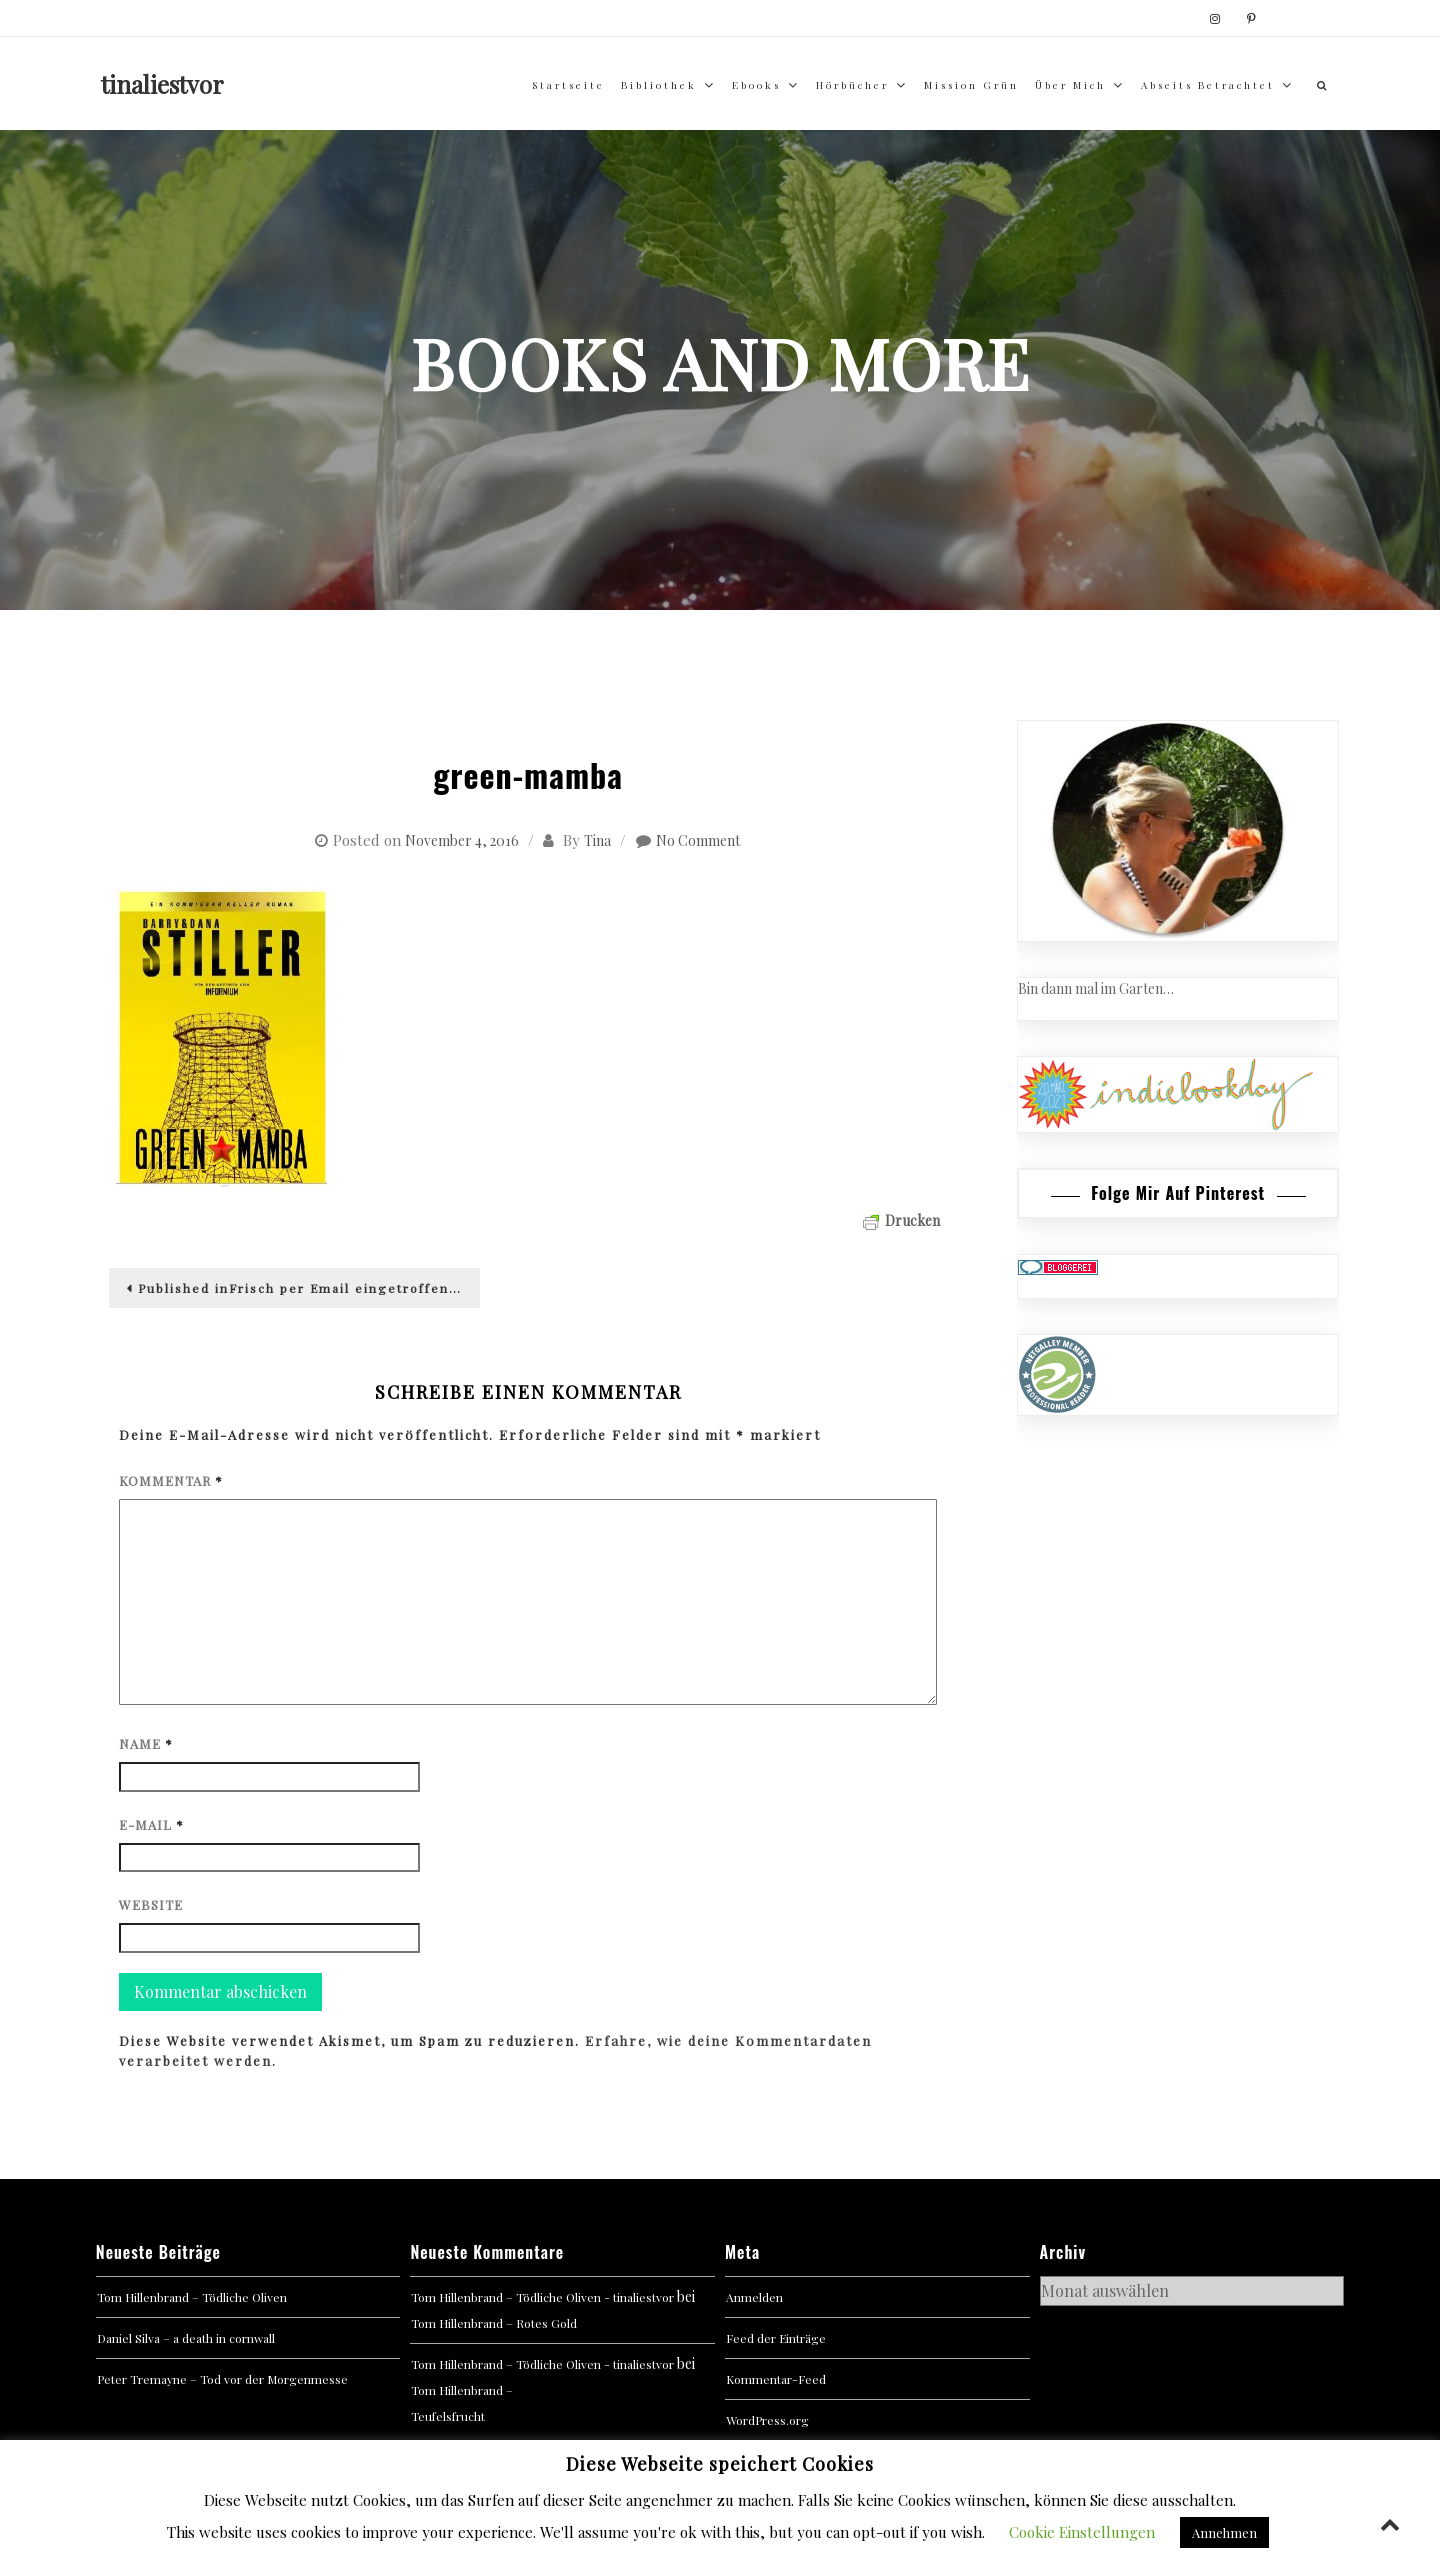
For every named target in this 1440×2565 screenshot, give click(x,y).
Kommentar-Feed (776, 2379)
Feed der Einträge (776, 2338)
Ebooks (756, 85)
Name (146, 1743)
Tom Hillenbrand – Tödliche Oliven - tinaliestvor (542, 2297)
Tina (597, 840)
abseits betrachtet (1208, 85)
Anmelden (754, 2297)
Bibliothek (659, 85)
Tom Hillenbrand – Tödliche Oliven (192, 2297)
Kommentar (171, 1480)
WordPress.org (767, 2420)
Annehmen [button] (1224, 2532)
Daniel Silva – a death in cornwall (186, 2338)
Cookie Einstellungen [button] (1082, 2532)
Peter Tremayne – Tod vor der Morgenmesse (222, 2379)
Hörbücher (852, 85)
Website (151, 1904)
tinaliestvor (162, 84)
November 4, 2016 (462, 840)
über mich (1070, 85)
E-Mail (151, 1824)
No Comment (698, 840)
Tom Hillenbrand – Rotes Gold (494, 2323)
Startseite (568, 85)
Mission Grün (971, 85)
